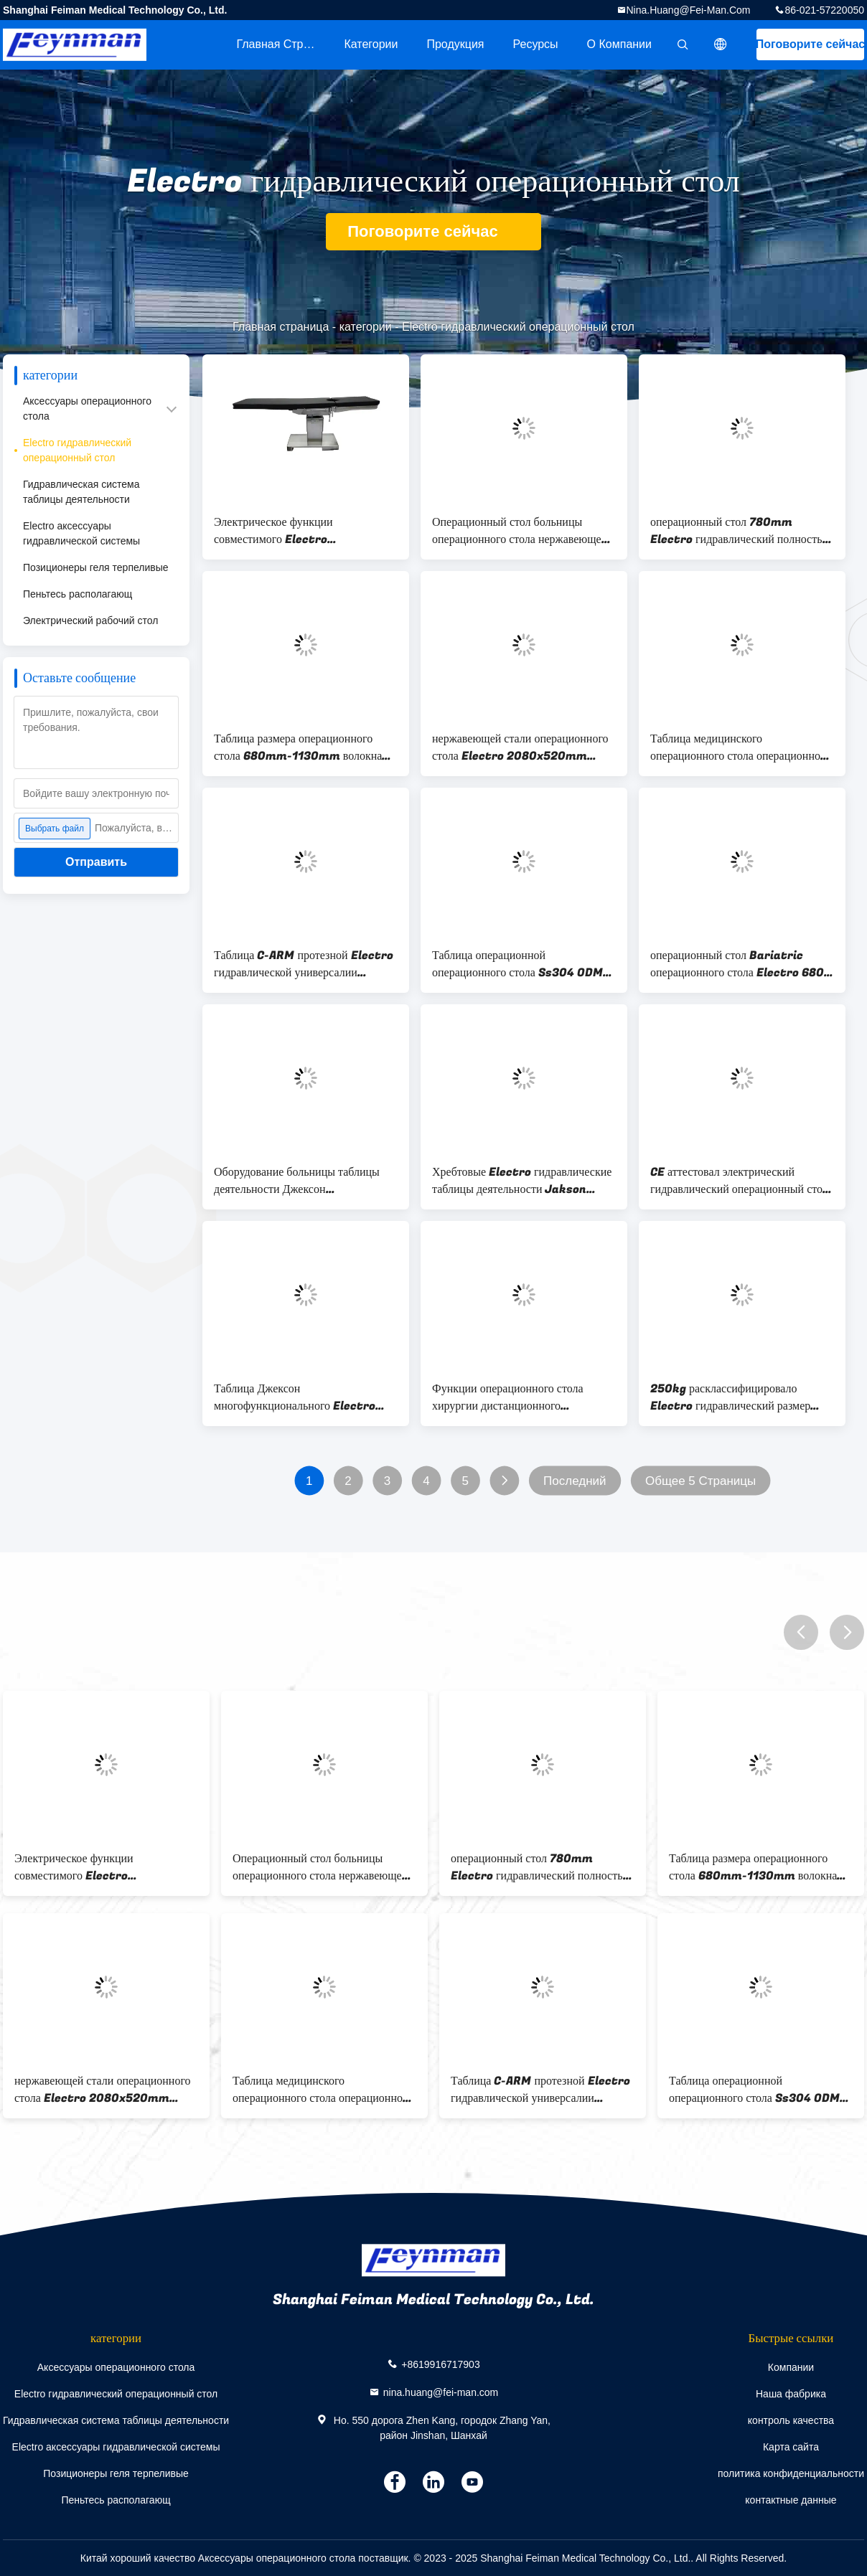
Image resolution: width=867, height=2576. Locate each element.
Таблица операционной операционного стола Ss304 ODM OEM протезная (517, 964)
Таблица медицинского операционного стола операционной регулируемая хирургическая (738, 747)
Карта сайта (791, 2447)
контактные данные (790, 2500)
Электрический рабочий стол (90, 620)
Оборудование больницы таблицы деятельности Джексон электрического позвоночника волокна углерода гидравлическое (297, 1181)
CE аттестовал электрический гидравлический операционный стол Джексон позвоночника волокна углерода (739, 1181)
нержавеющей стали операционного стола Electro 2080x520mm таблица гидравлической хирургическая (520, 747)
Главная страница (282, 44)
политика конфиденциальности (791, 2473)
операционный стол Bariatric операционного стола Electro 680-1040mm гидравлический (739, 964)
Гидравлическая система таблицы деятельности (81, 491)
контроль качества (791, 2420)
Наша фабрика (791, 2394)
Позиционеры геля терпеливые (96, 567)
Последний (574, 1481)
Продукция (455, 44)
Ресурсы (535, 44)
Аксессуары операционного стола (87, 408)
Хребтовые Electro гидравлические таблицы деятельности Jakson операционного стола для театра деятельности (521, 1181)
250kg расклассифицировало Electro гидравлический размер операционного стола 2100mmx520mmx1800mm (730, 1397)
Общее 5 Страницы (700, 1481)
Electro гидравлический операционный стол (77, 450)
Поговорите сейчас (810, 44)
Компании (791, 2367)
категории (371, 44)
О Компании (619, 44)
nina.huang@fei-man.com (689, 10)
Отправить (96, 862)
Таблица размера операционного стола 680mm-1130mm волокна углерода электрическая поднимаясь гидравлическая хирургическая (302, 747)
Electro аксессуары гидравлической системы (81, 533)
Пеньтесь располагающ (77, 594)
